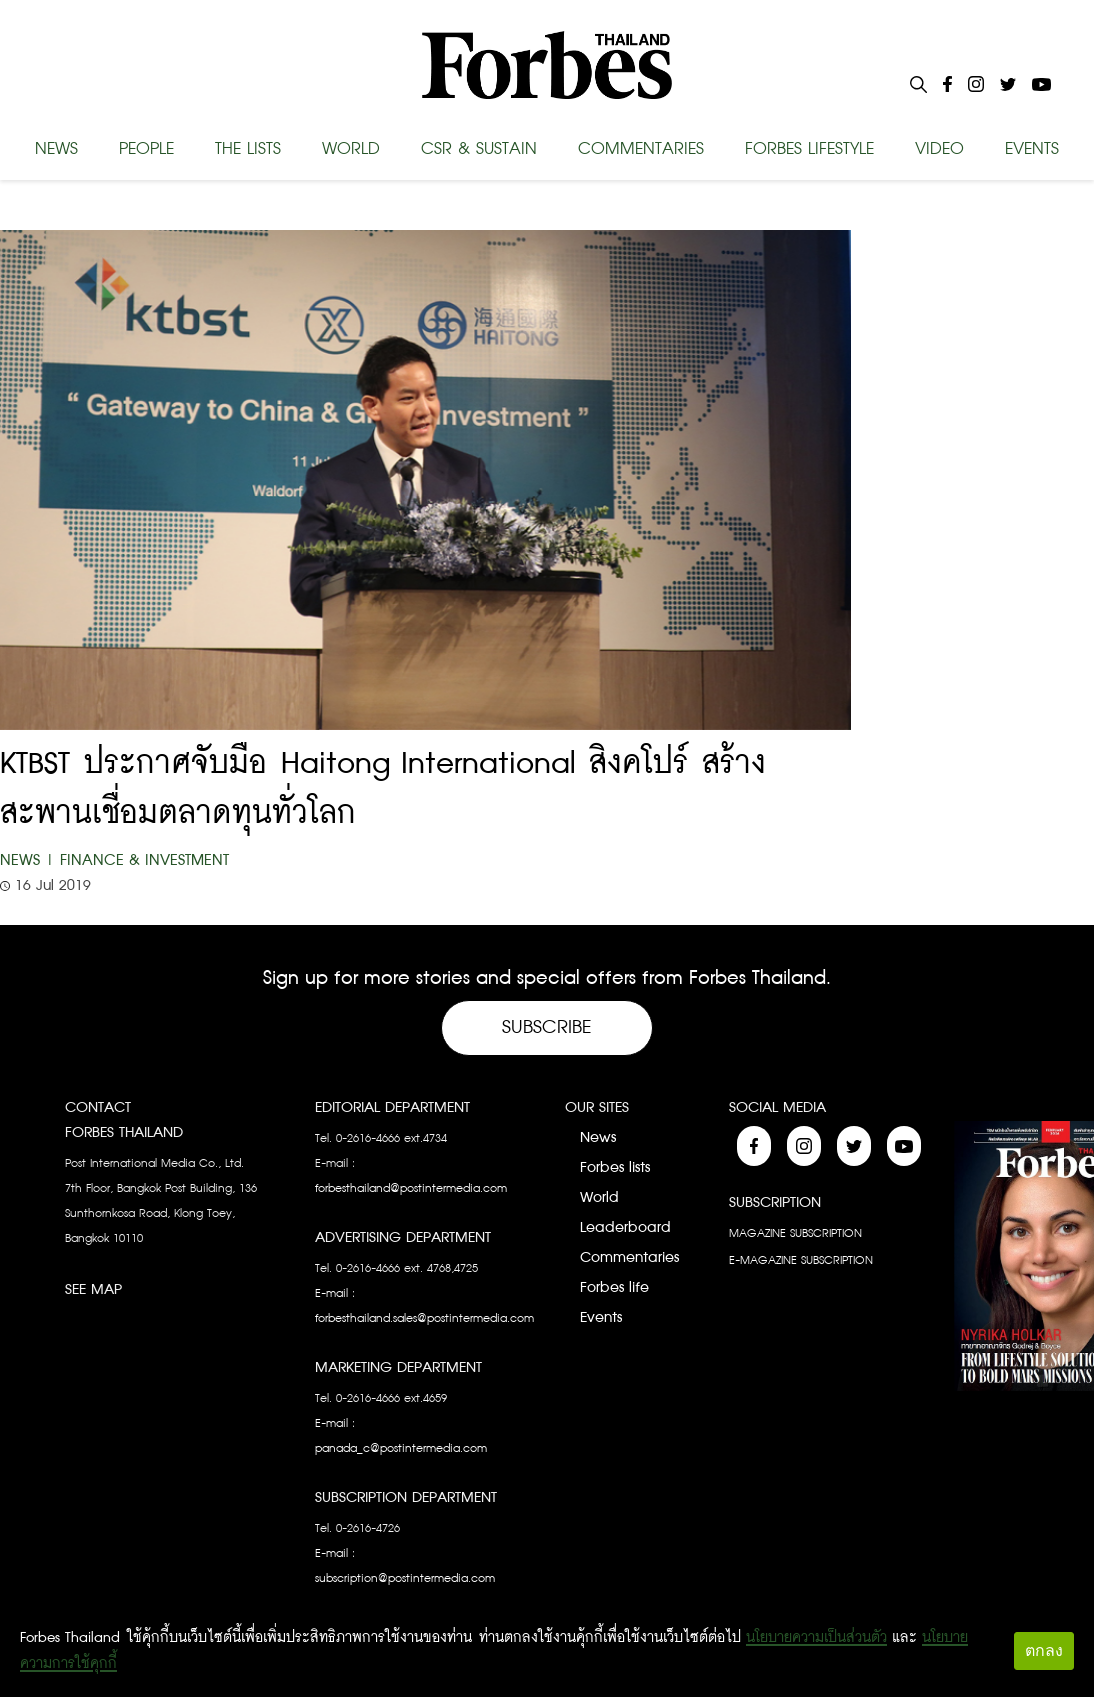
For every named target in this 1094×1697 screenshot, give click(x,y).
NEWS (56, 149)
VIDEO (939, 149)
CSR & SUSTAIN (479, 149)
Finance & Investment (144, 860)
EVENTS (1032, 149)
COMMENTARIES (641, 149)
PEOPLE (146, 149)
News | (27, 860)
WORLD (351, 149)
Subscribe (547, 1027)
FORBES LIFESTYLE (809, 149)
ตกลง (1044, 1650)
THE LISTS (248, 149)
